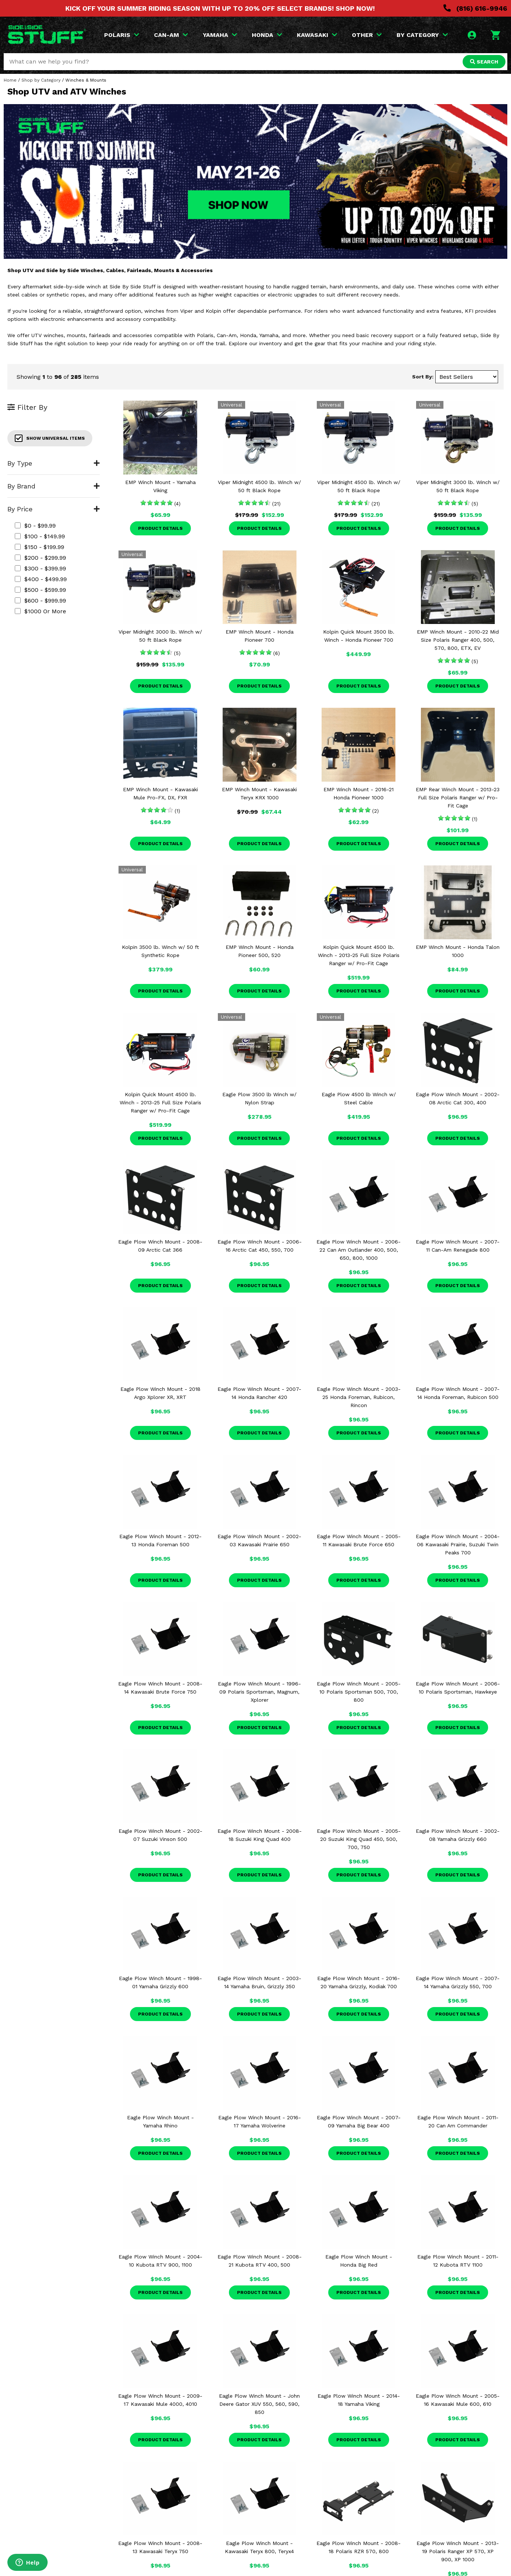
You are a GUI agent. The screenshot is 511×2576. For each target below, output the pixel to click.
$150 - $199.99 (39, 546)
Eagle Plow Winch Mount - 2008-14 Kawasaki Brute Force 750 (160, 1688)
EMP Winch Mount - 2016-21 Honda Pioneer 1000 (358, 793)
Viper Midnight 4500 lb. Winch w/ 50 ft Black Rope (259, 486)
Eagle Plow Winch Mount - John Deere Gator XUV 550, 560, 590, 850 (259, 2404)
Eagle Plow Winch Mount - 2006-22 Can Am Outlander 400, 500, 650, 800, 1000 (358, 1250)
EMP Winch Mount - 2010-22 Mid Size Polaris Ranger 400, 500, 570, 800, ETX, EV (458, 640)
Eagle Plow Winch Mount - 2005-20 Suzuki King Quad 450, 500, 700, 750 (359, 1839)
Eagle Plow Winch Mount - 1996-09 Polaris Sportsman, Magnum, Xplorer (259, 1692)
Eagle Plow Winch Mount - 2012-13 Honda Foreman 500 (160, 1540)
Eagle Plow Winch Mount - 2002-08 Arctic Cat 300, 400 (458, 1098)
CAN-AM (171, 34)
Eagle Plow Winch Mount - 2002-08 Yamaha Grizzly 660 (458, 1835)
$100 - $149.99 (40, 536)
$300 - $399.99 (40, 568)
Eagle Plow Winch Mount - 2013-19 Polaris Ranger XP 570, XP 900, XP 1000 (457, 2551)
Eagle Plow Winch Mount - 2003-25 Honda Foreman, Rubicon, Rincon (359, 1397)
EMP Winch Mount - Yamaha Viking (160, 486)
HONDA (267, 34)
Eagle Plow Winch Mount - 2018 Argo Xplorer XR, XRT (160, 1393)
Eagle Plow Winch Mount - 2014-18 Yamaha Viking (359, 2400)
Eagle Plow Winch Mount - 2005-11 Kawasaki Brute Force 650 (359, 1540)
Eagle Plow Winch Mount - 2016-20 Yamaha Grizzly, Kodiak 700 (358, 1982)
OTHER (367, 34)
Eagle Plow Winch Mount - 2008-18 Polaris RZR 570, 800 (358, 2547)
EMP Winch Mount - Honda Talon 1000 (458, 951)
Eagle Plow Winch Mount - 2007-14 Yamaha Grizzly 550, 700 (458, 1982)
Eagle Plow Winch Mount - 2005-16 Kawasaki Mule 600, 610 (458, 2400)
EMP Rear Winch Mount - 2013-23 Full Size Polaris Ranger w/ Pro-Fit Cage (458, 797)
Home (10, 80)
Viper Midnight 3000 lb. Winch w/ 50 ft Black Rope (458, 486)
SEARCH (484, 62)
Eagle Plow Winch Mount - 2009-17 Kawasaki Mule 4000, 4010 (160, 2400)
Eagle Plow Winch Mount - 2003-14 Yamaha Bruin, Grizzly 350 (259, 1982)
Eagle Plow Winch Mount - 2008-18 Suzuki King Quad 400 (259, 1835)
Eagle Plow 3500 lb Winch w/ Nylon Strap (259, 1098)
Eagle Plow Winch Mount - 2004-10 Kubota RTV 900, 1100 (160, 2261)
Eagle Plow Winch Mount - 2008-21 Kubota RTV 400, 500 (259, 2261)
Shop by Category (41, 80)
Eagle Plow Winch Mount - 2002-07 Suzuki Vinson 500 (160, 1835)
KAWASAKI (317, 34)
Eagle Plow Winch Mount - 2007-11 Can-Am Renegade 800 (458, 1246)
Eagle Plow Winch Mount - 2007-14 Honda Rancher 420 (259, 1393)
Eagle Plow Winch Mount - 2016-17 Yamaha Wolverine (259, 2121)
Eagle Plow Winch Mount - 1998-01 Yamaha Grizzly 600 (160, 1982)
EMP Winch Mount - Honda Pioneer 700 (260, 636)
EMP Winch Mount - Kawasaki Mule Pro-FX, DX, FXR (160, 793)
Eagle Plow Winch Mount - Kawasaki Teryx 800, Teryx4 (259, 2547)
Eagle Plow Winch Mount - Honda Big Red (358, 2261)
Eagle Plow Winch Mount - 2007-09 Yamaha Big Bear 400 (359, 2121)
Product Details (160, 528)
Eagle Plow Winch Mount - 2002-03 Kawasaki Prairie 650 (259, 1540)
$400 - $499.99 (41, 579)
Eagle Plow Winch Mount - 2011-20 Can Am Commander (457, 2121)
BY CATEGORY (422, 34)
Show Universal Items (50, 438)
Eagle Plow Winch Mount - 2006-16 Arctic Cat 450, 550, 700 (259, 1246)
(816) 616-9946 (475, 8)
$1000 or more (40, 611)
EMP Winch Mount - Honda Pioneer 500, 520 (260, 951)
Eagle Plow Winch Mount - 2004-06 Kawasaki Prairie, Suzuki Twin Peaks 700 (458, 1544)
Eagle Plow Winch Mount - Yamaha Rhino (160, 2121)
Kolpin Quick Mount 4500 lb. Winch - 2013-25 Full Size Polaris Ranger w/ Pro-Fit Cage (358, 955)
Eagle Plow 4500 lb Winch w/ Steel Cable (359, 1098)
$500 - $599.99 (40, 589)
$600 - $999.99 (40, 600)
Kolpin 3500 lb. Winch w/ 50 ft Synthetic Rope (160, 951)
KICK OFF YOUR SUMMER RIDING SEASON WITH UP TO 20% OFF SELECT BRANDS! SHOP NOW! (220, 8)
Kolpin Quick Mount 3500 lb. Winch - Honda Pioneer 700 (358, 636)
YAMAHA (220, 34)
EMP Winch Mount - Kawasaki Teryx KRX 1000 (259, 793)
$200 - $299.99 (40, 557)
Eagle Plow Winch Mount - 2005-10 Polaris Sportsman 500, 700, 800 (359, 1692)
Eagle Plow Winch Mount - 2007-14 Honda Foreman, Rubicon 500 (458, 1393)
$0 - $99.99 (35, 525)
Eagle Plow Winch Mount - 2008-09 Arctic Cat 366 (160, 1246)
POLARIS (121, 34)
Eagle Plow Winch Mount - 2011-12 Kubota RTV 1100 (457, 2261)
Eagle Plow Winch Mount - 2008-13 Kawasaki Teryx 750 (160, 2547)
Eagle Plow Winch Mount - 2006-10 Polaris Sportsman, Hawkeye (458, 1688)
